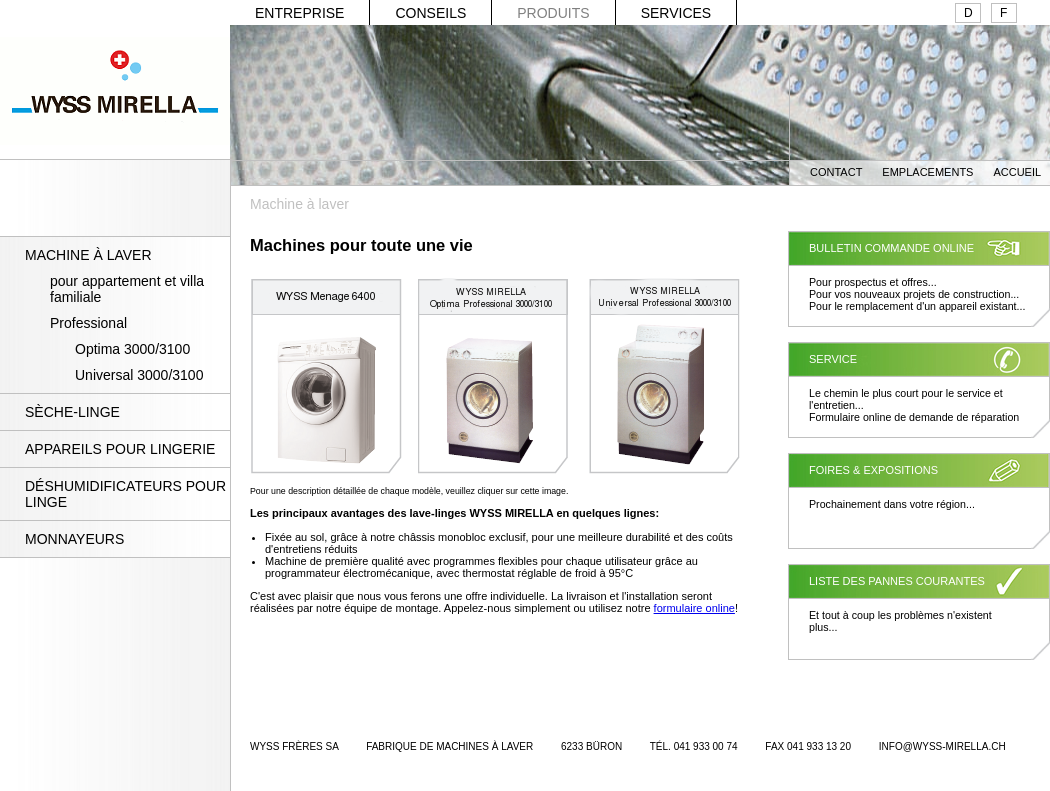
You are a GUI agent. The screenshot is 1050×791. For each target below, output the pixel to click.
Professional (88, 323)
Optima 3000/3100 (132, 349)
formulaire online (694, 608)
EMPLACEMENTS (927, 172)
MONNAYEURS (74, 539)
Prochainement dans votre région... (892, 504)
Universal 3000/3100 (139, 375)
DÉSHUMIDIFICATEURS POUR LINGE (125, 494)
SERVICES (676, 13)
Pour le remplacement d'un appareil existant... (917, 306)
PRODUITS (553, 13)
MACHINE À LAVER (88, 255)
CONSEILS (430, 13)
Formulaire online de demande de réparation (914, 417)
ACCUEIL (1017, 172)
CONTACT (836, 172)
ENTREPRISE (299, 13)
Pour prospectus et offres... (873, 282)
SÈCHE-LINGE (72, 412)
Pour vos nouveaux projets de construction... (914, 294)
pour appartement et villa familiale (127, 289)
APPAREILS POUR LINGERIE (120, 449)
